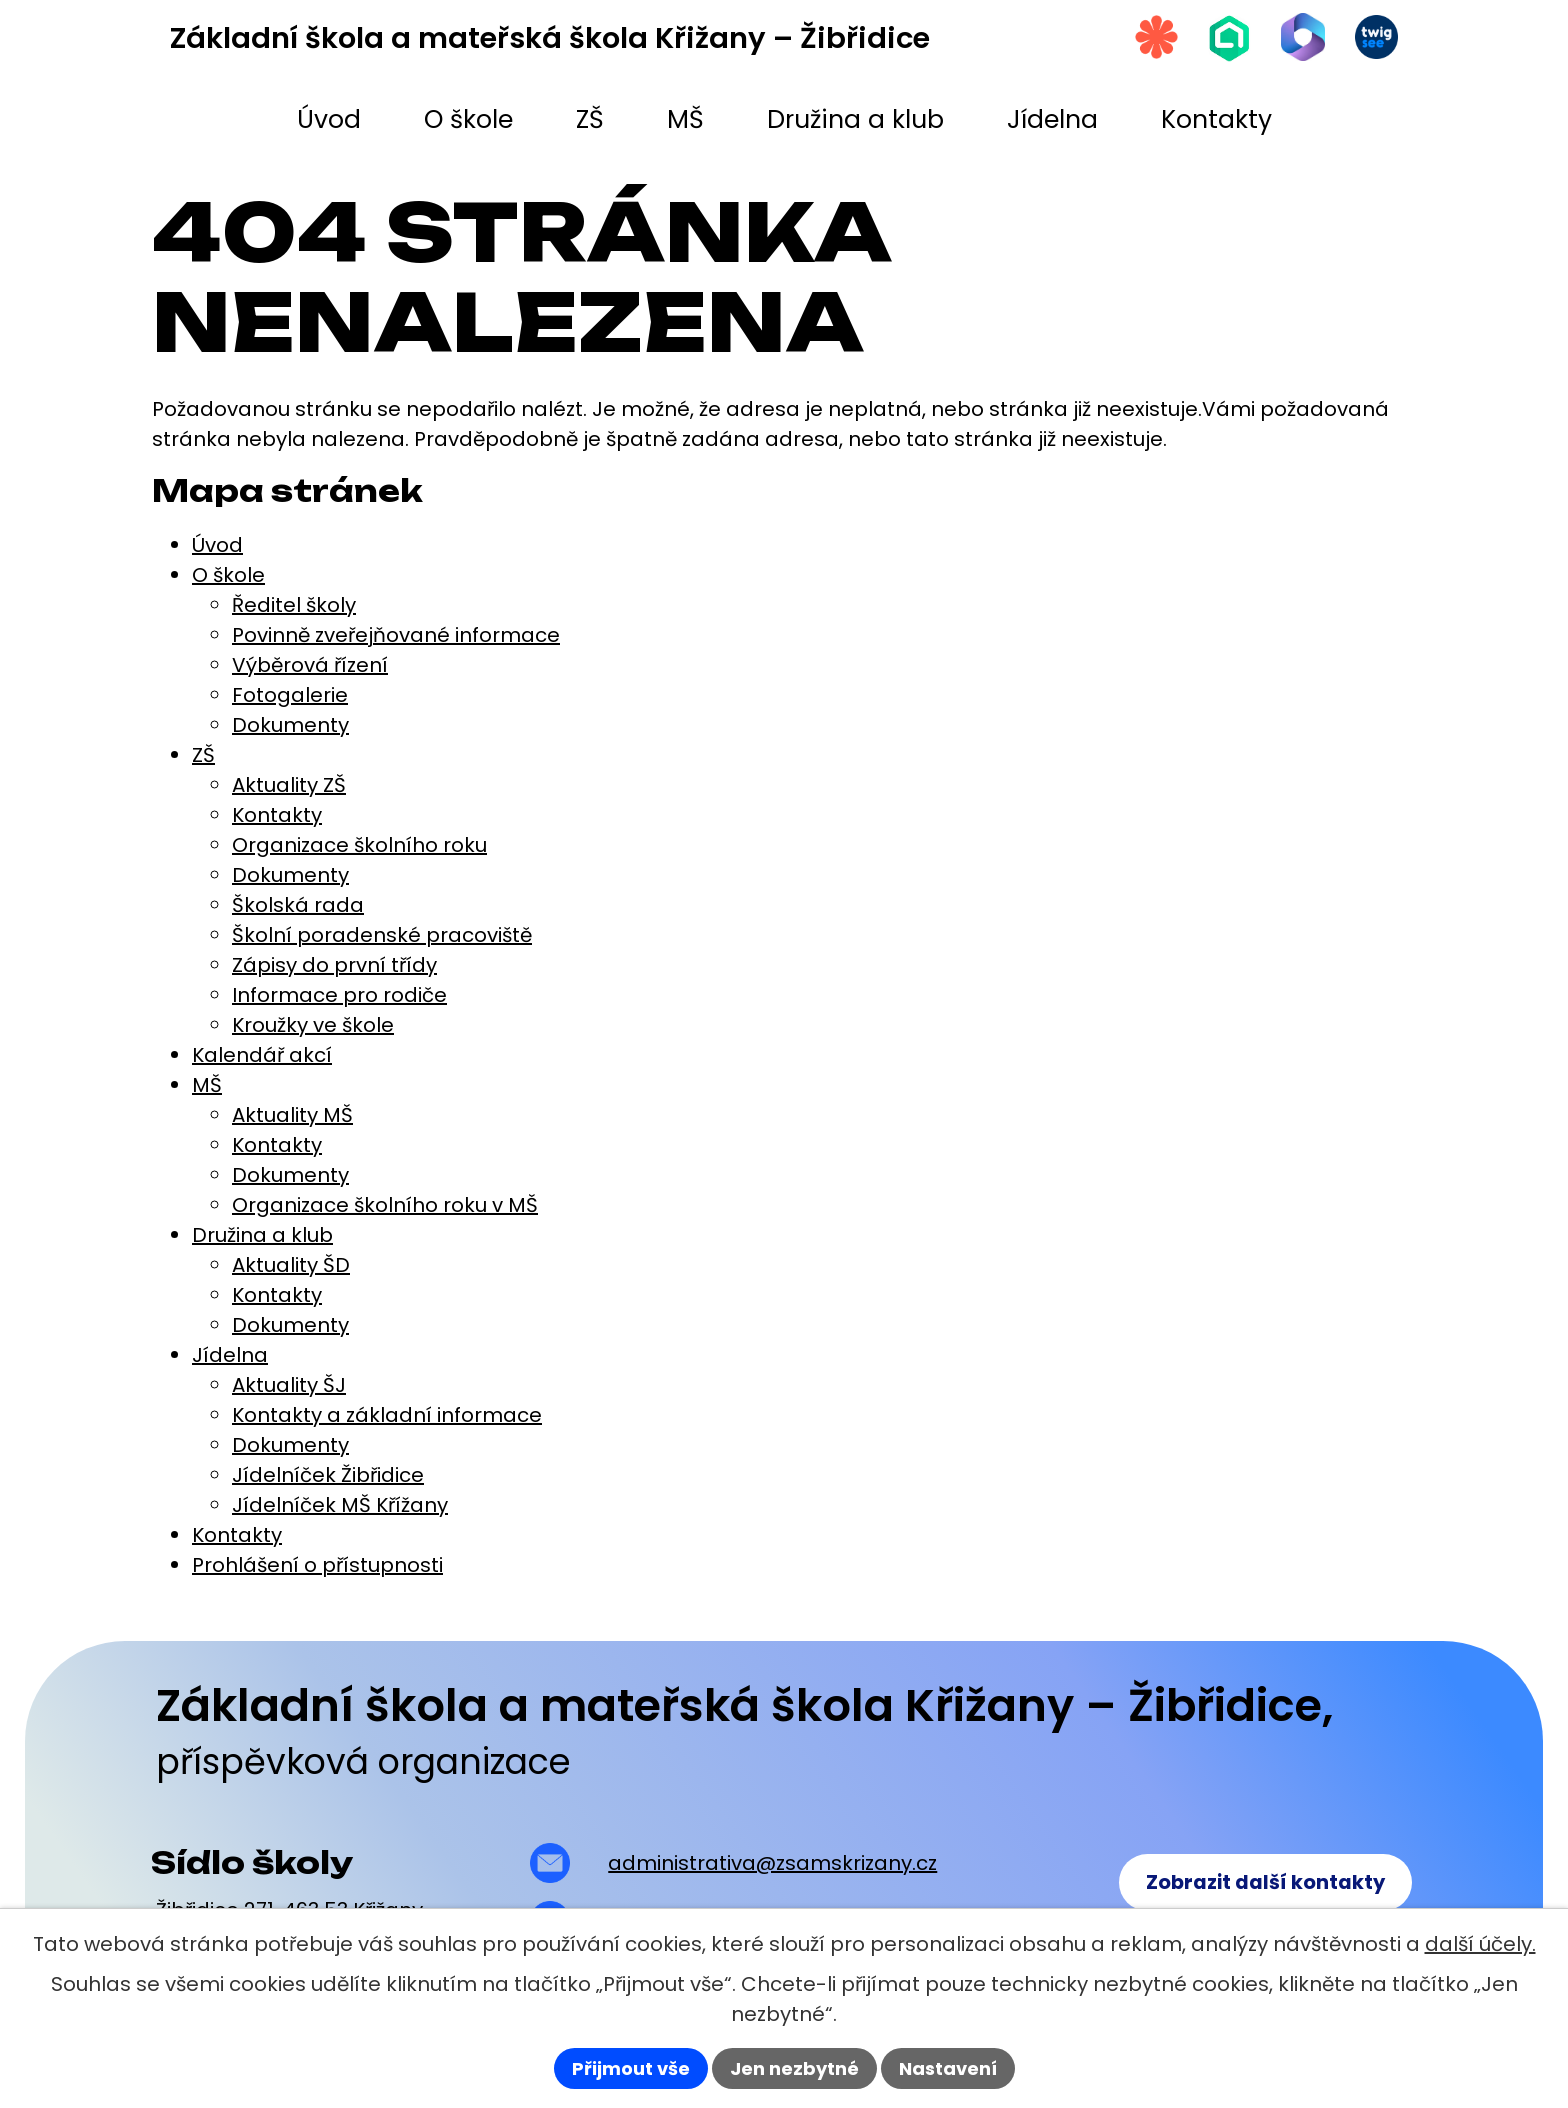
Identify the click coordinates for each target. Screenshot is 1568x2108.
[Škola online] (1213, 41)
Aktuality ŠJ (289, 1385)
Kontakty (277, 815)
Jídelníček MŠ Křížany (340, 1505)
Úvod (217, 545)
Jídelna (230, 1355)
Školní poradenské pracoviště (382, 935)
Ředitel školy (294, 605)
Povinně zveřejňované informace (396, 635)
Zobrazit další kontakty (1260, 1884)
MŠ (207, 1085)
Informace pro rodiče (339, 995)
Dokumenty (290, 725)
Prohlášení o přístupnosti (317, 1565)
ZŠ (203, 755)
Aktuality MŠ (292, 1115)
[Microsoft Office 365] (1293, 40)
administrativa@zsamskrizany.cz (769, 1863)
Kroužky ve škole (313, 1025)
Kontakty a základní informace (387, 1415)
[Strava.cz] (1133, 41)
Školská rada (298, 905)
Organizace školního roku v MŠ (385, 1205)
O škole (228, 575)
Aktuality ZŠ (289, 785)
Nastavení (948, 2068)
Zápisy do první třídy (334, 965)
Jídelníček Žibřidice (328, 1475)
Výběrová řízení (310, 665)
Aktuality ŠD (291, 1265)
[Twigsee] (1373, 41)
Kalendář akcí (262, 1055)
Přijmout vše (631, 2068)
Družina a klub (262, 1235)
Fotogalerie (290, 695)
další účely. (1480, 1944)
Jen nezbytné (794, 2068)
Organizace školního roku (359, 845)
